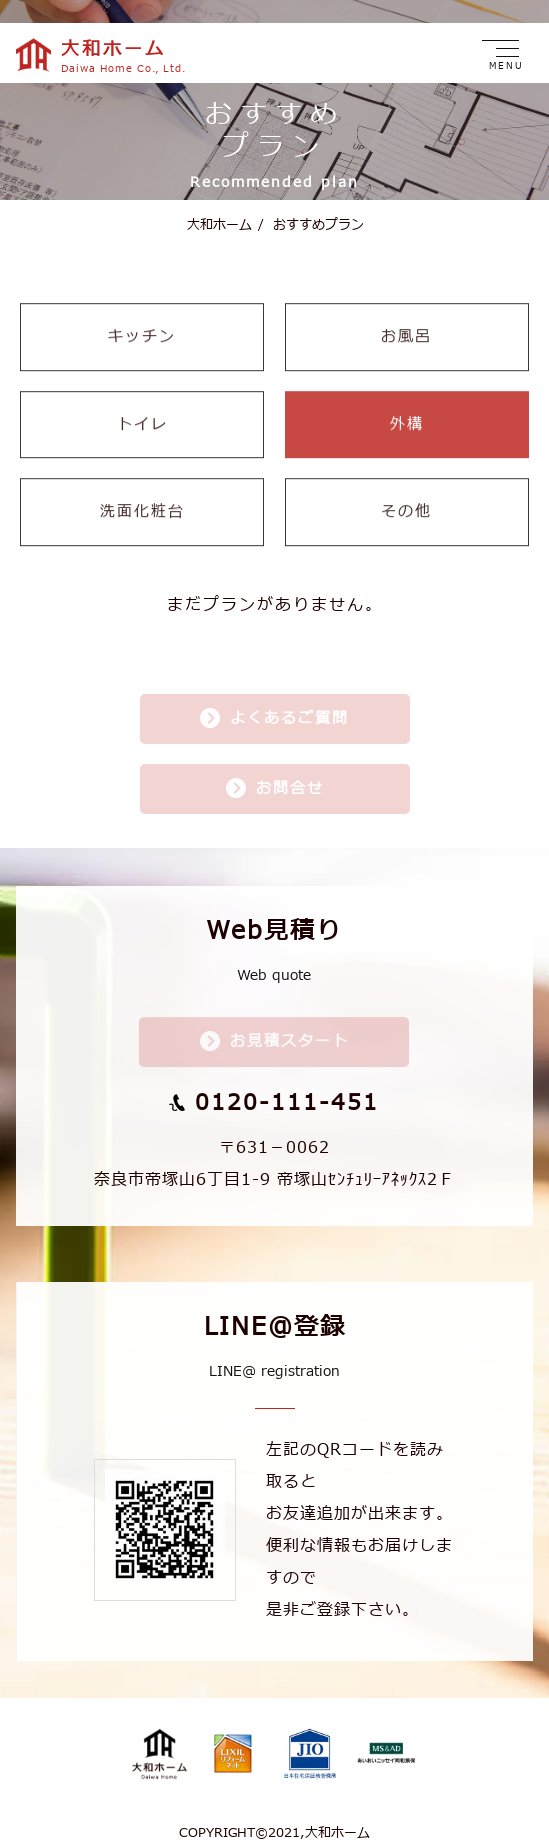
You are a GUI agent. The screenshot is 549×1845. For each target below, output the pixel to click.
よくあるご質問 (289, 708)
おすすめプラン (311, 212)
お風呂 (406, 325)
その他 (406, 500)
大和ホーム (219, 212)
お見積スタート (289, 1031)
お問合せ (290, 778)
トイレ (142, 413)
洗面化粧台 (142, 500)
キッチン (142, 325)
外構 (407, 413)
